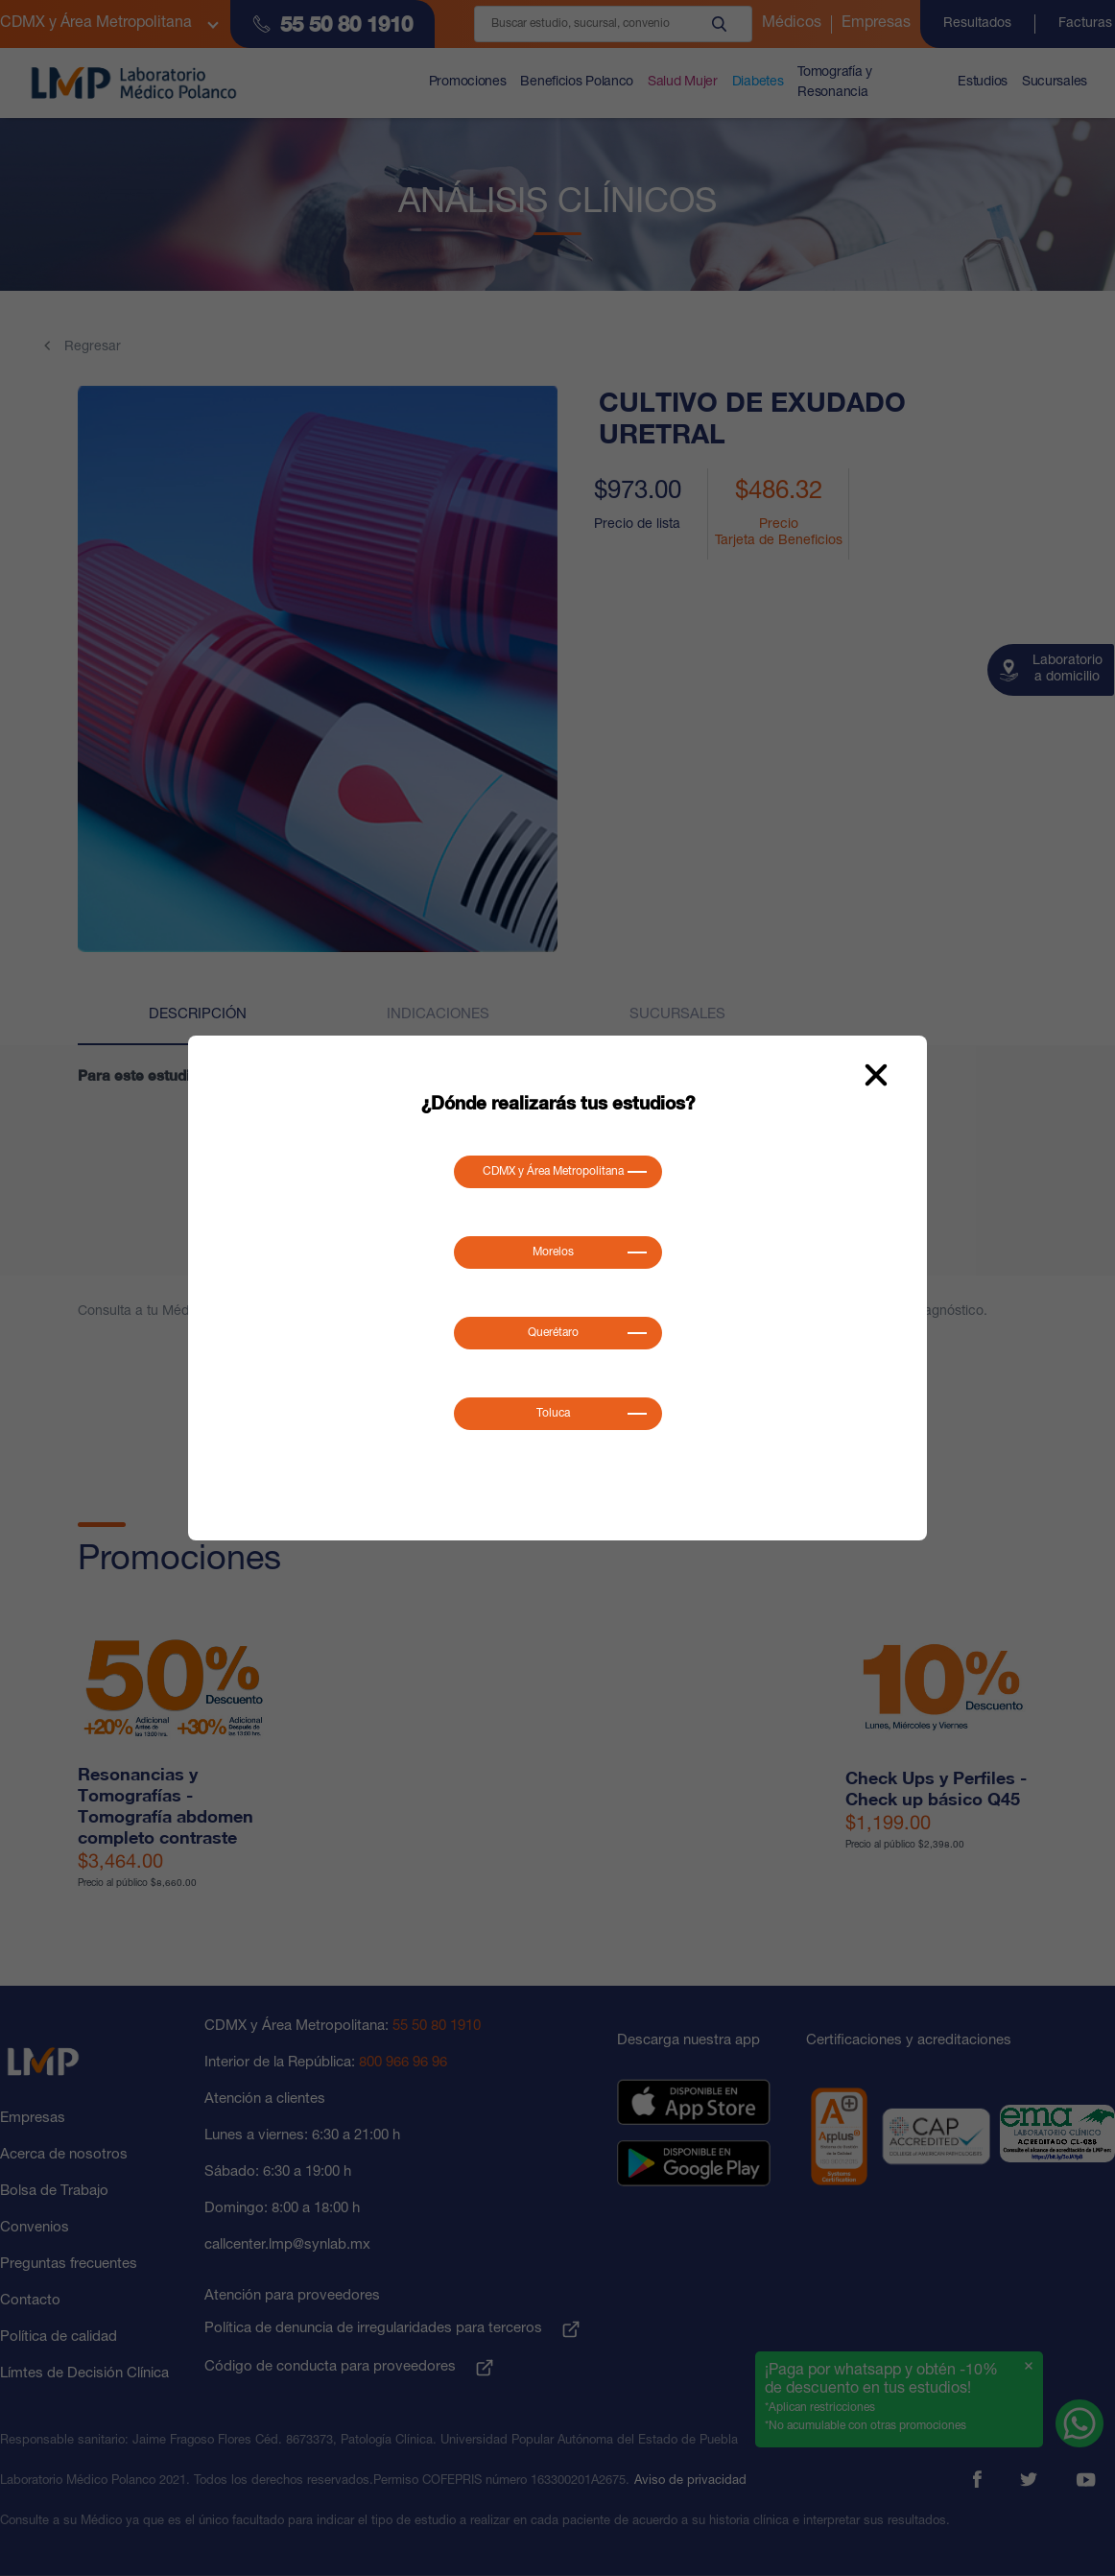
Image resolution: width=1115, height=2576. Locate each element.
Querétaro (553, 1333)
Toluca (553, 1413)
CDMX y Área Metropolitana (553, 1172)
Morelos (553, 1252)
